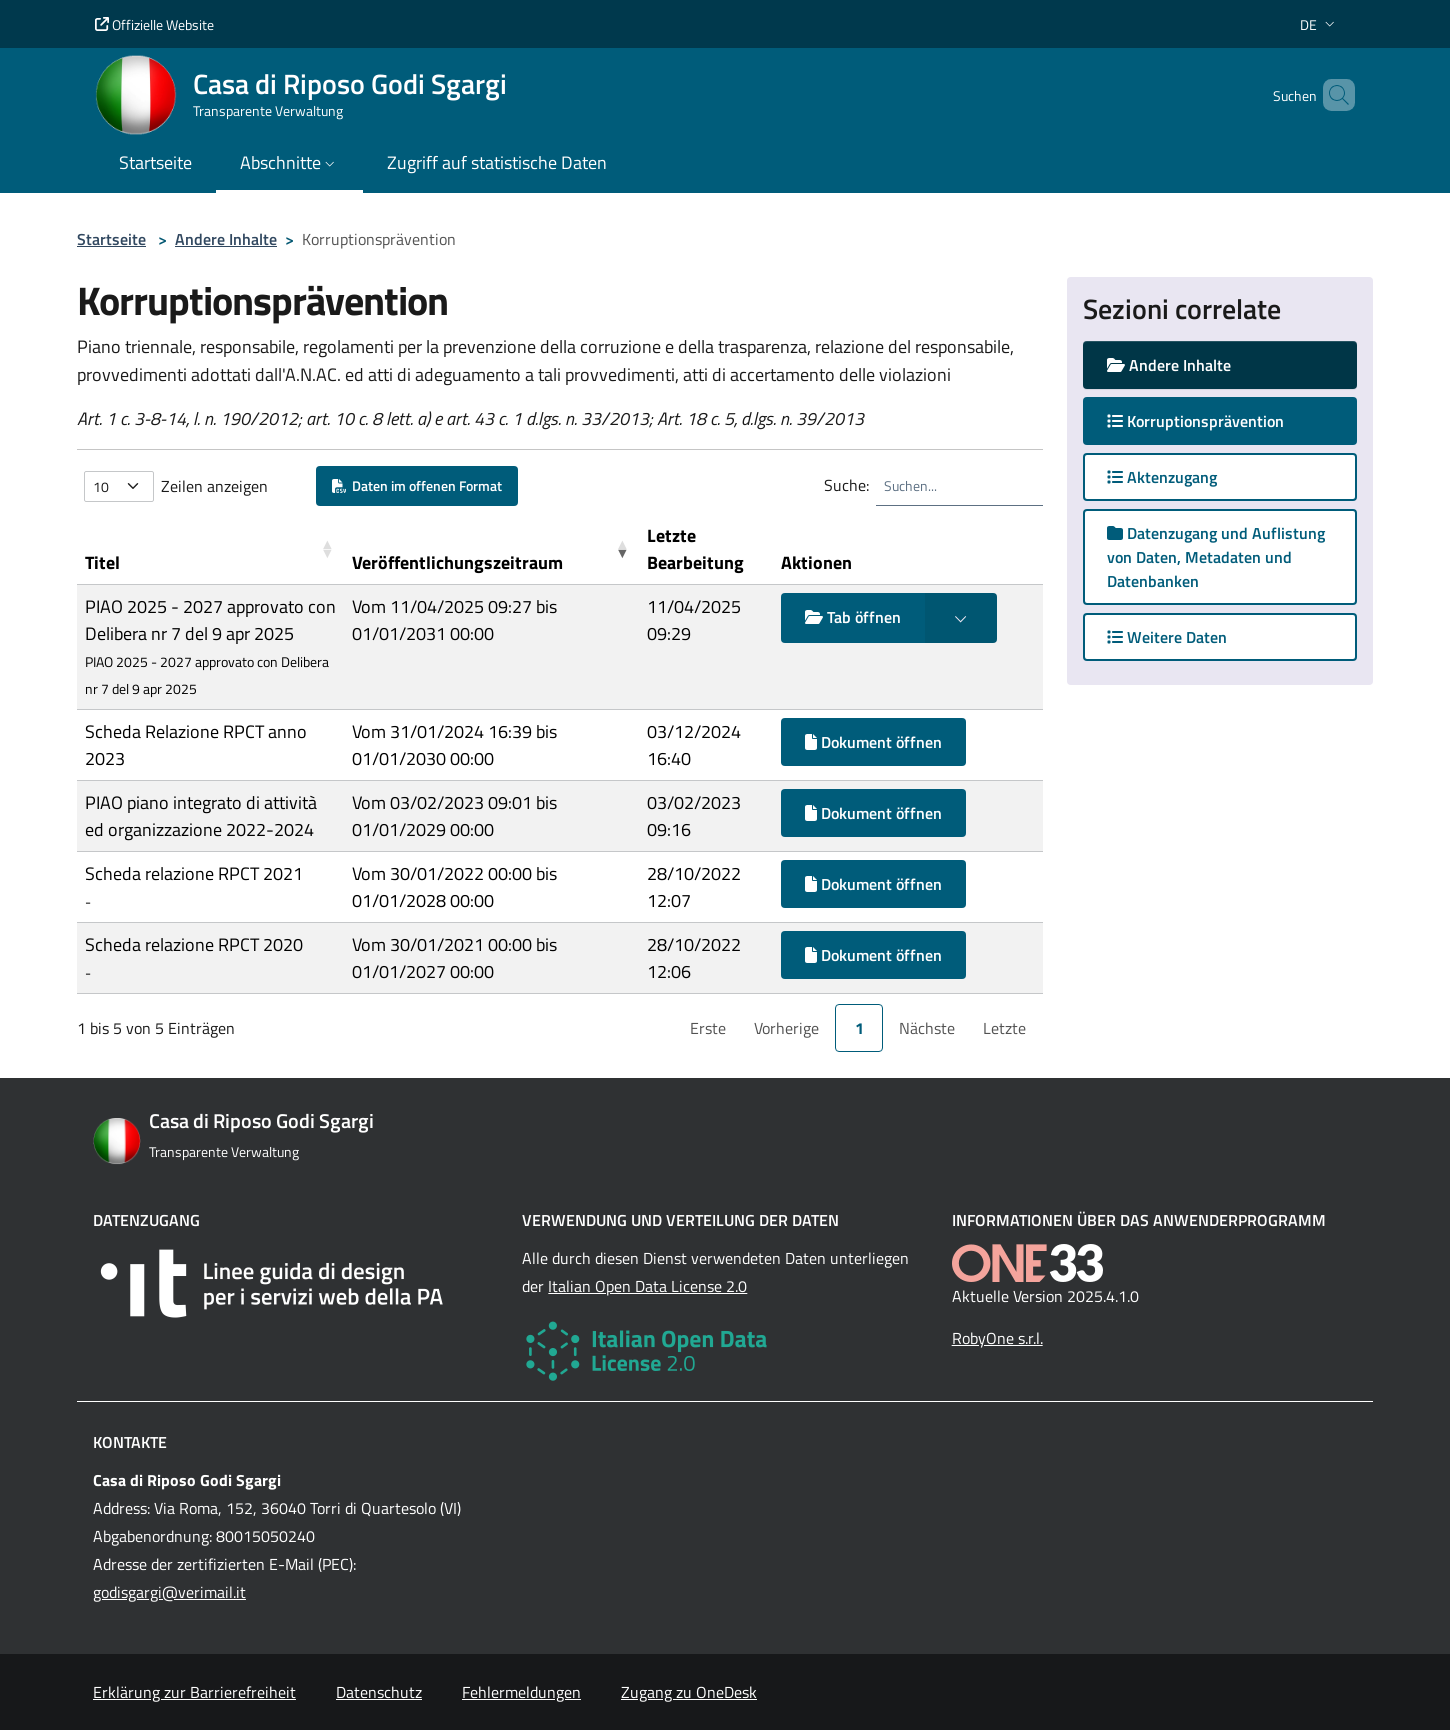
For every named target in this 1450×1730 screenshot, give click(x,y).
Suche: (846, 485)
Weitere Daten (1167, 637)
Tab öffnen (853, 617)
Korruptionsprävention (1215, 420)
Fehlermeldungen (521, 1692)
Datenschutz (379, 1692)
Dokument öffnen (873, 742)
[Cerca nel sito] (1331, 95)
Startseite (111, 239)
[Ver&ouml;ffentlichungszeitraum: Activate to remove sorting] (491, 549)
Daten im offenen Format (417, 485)
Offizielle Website (154, 24)
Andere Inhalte (226, 239)
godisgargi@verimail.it (169, 1592)
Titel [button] (102, 562)
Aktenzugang (1162, 477)
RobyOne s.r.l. (997, 1338)
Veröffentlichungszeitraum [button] (457, 562)
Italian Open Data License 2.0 (647, 1286)
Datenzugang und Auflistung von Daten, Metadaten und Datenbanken (1216, 557)
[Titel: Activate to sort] (210, 549)
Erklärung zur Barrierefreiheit (194, 1692)
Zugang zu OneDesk (689, 1692)
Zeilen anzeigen (214, 486)
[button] (1319, 24)
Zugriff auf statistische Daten (497, 162)
